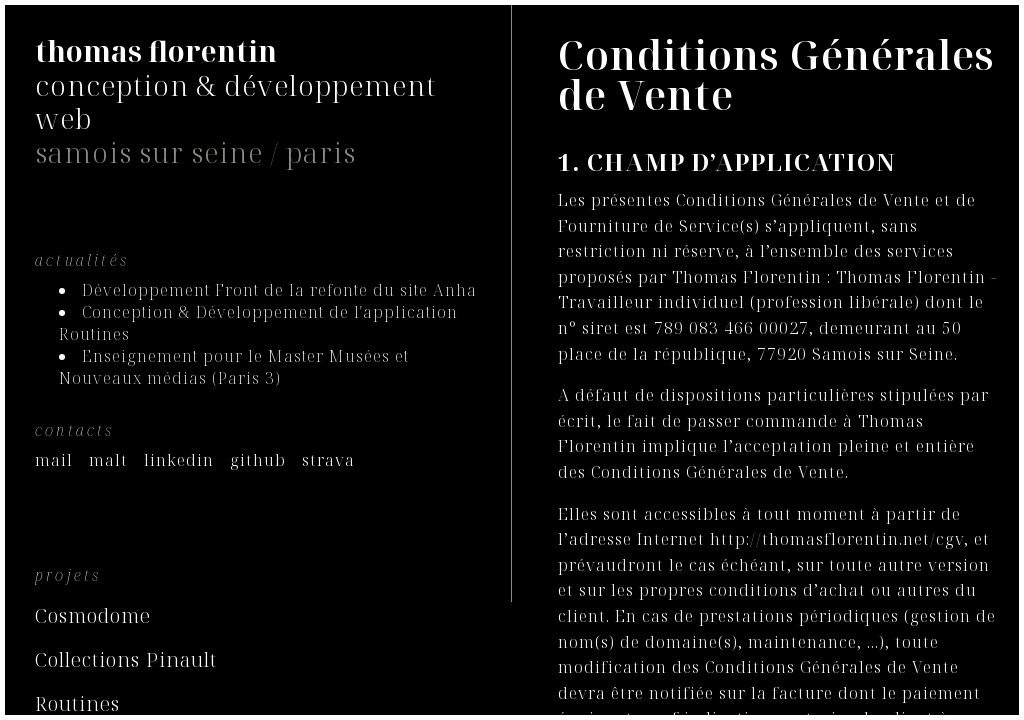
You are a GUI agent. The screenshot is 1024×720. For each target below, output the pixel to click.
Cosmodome (93, 615)
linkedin (179, 460)
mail (54, 460)
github (258, 460)
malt (108, 460)
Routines (77, 703)
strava (328, 460)
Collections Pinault (126, 659)
